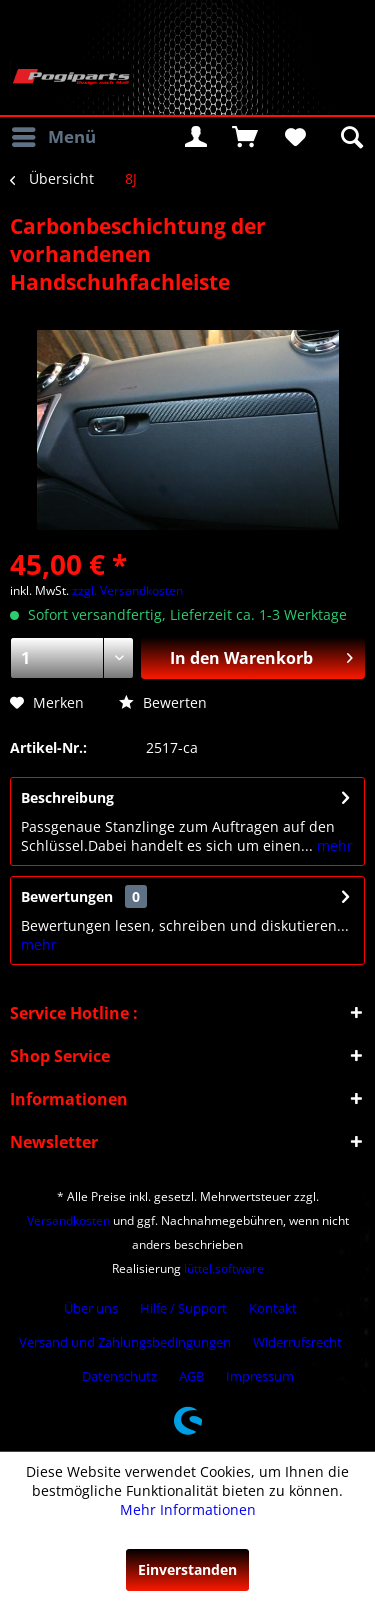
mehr (333, 845)
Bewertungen (67, 896)
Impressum (260, 1376)
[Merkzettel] (294, 137)
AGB (191, 1376)
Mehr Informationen (188, 1509)
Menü (54, 134)
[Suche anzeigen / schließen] (350, 137)
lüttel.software (224, 1268)
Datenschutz (119, 1376)
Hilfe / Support (183, 1308)
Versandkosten (68, 1220)
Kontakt (273, 1308)
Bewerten (163, 702)
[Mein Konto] (196, 137)
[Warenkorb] (245, 137)
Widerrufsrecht (297, 1342)
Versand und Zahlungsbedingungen (125, 1342)
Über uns (91, 1308)
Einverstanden (187, 1569)
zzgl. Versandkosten (127, 590)
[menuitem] (53, 137)
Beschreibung (67, 797)
